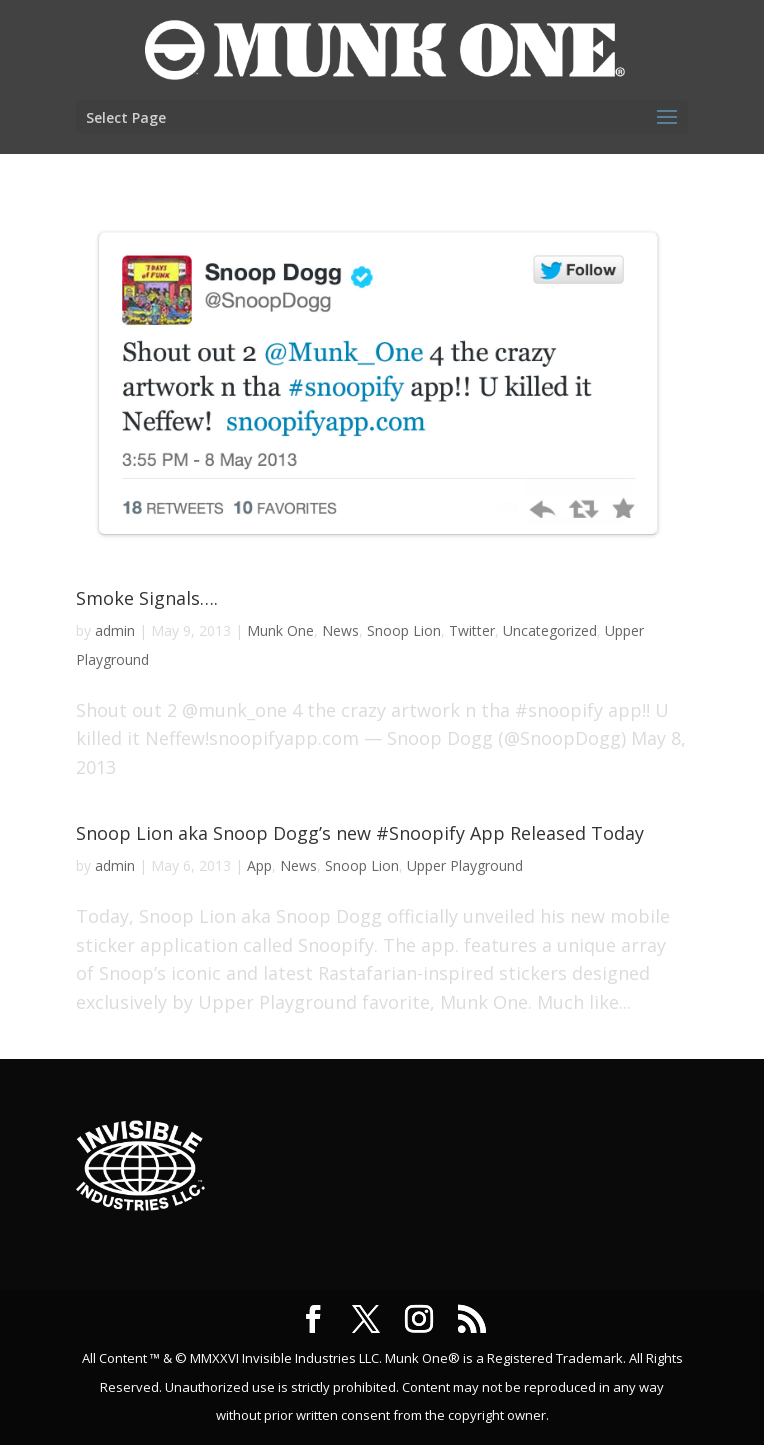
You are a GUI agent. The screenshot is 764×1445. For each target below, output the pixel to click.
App (259, 865)
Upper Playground (465, 865)
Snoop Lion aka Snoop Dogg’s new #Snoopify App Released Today (360, 833)
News (340, 630)
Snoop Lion (404, 630)
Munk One (280, 630)
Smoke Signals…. (147, 598)
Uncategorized (550, 630)
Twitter (472, 630)
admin (115, 630)
